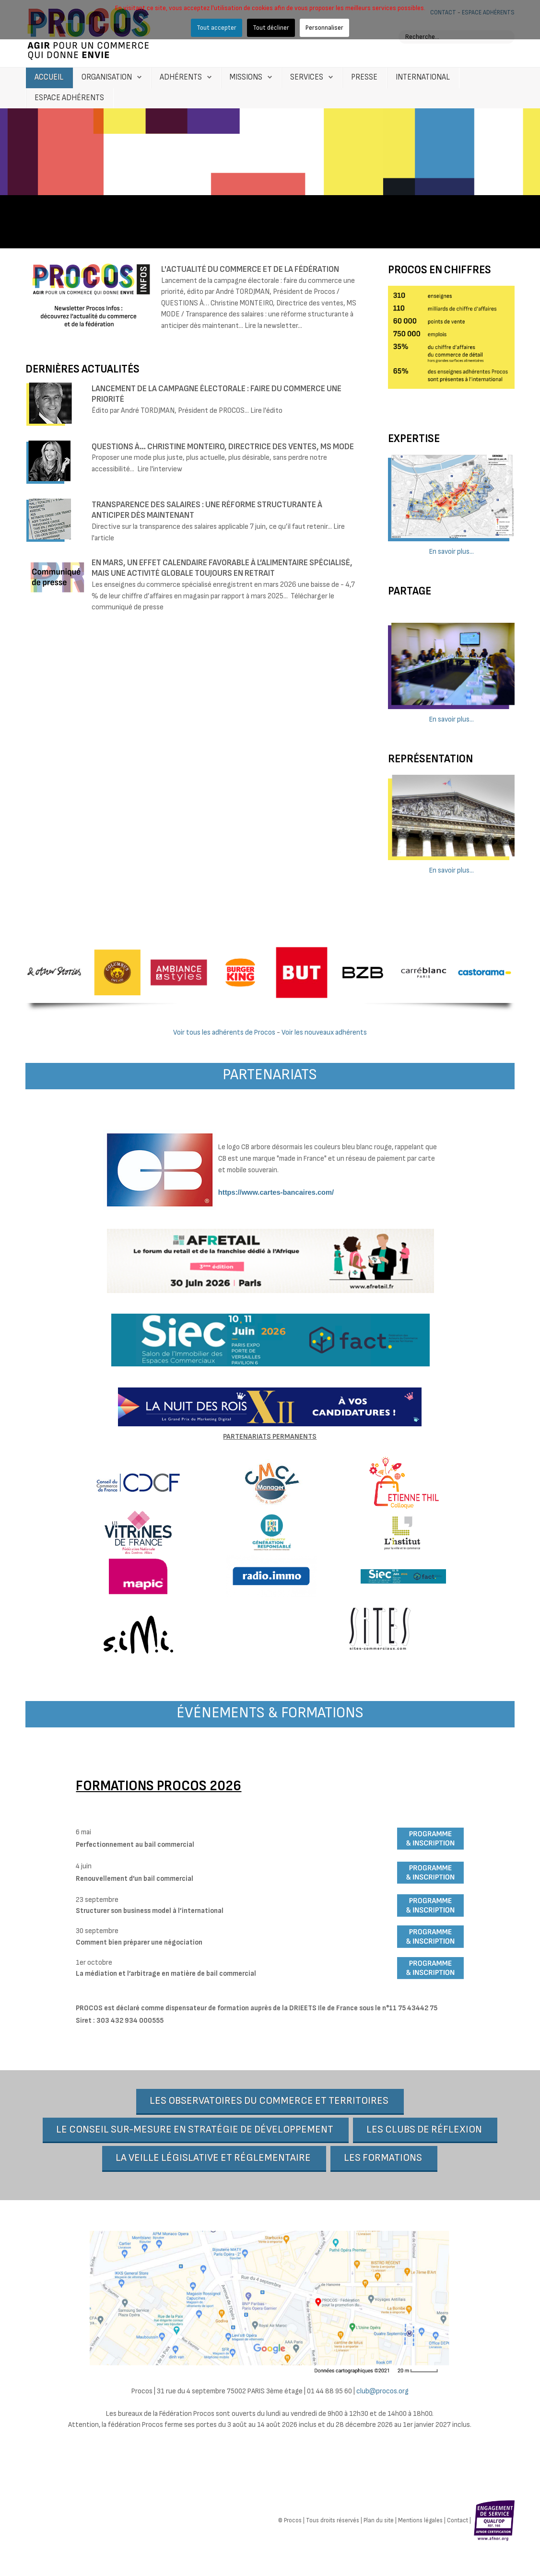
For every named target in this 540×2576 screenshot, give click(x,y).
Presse (364, 77)
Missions (246, 77)
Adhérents (181, 77)
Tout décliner (271, 27)
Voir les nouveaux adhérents (324, 1032)
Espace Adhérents (69, 98)
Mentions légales (420, 2522)
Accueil (49, 77)
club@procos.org (382, 2392)
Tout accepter (216, 27)
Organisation (107, 77)
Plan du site (379, 2522)
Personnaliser (324, 27)
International (423, 77)
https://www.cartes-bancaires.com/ (276, 1192)
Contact (457, 2522)
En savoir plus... (451, 551)
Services (306, 77)
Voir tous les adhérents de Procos (224, 1032)
